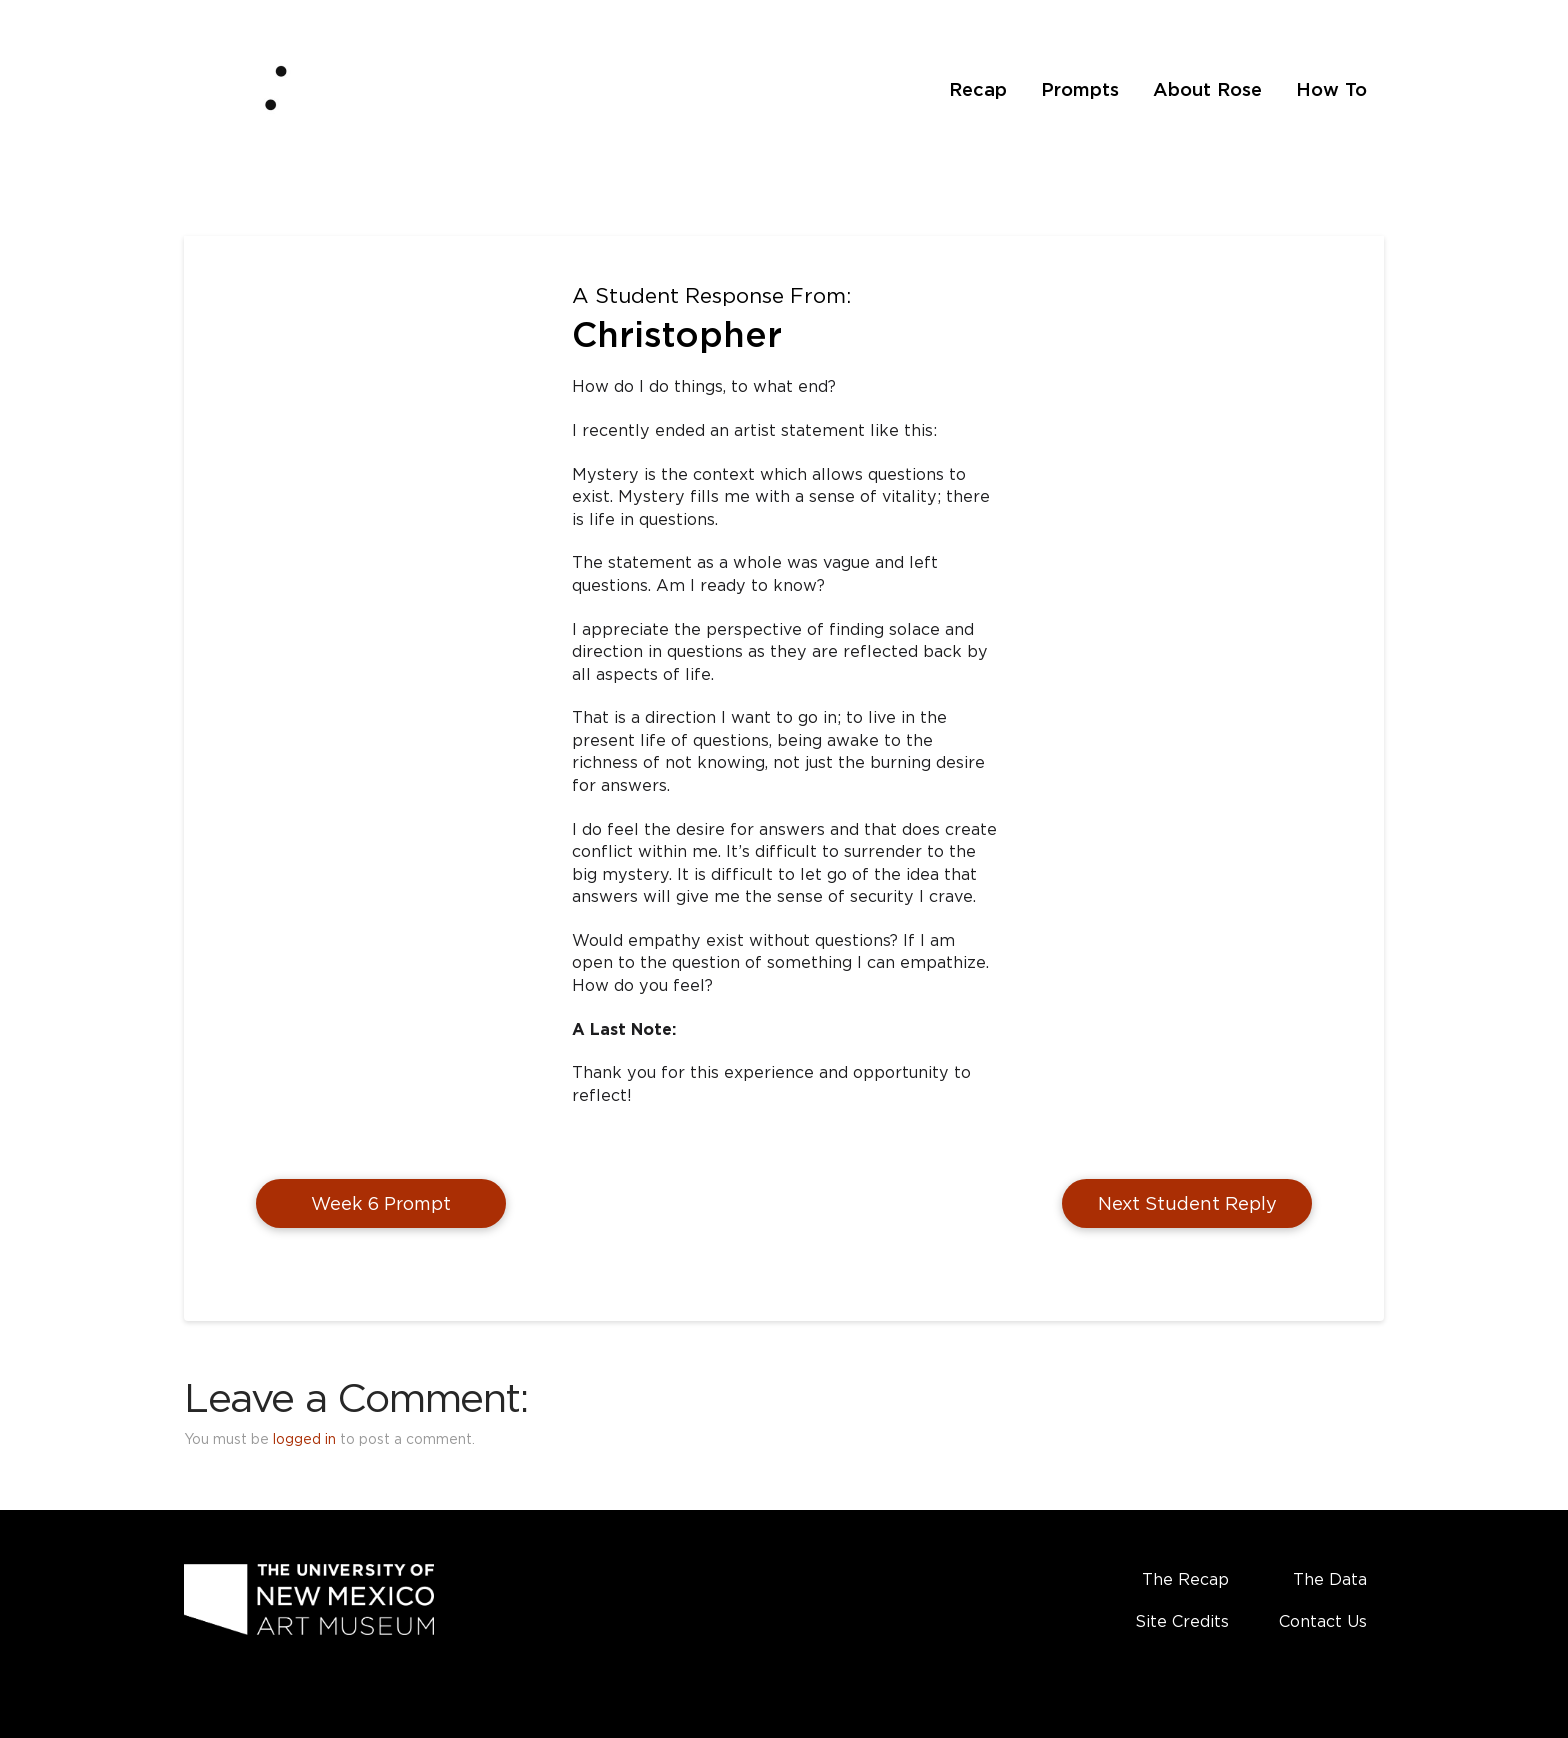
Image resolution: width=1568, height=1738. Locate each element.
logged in (304, 1438)
